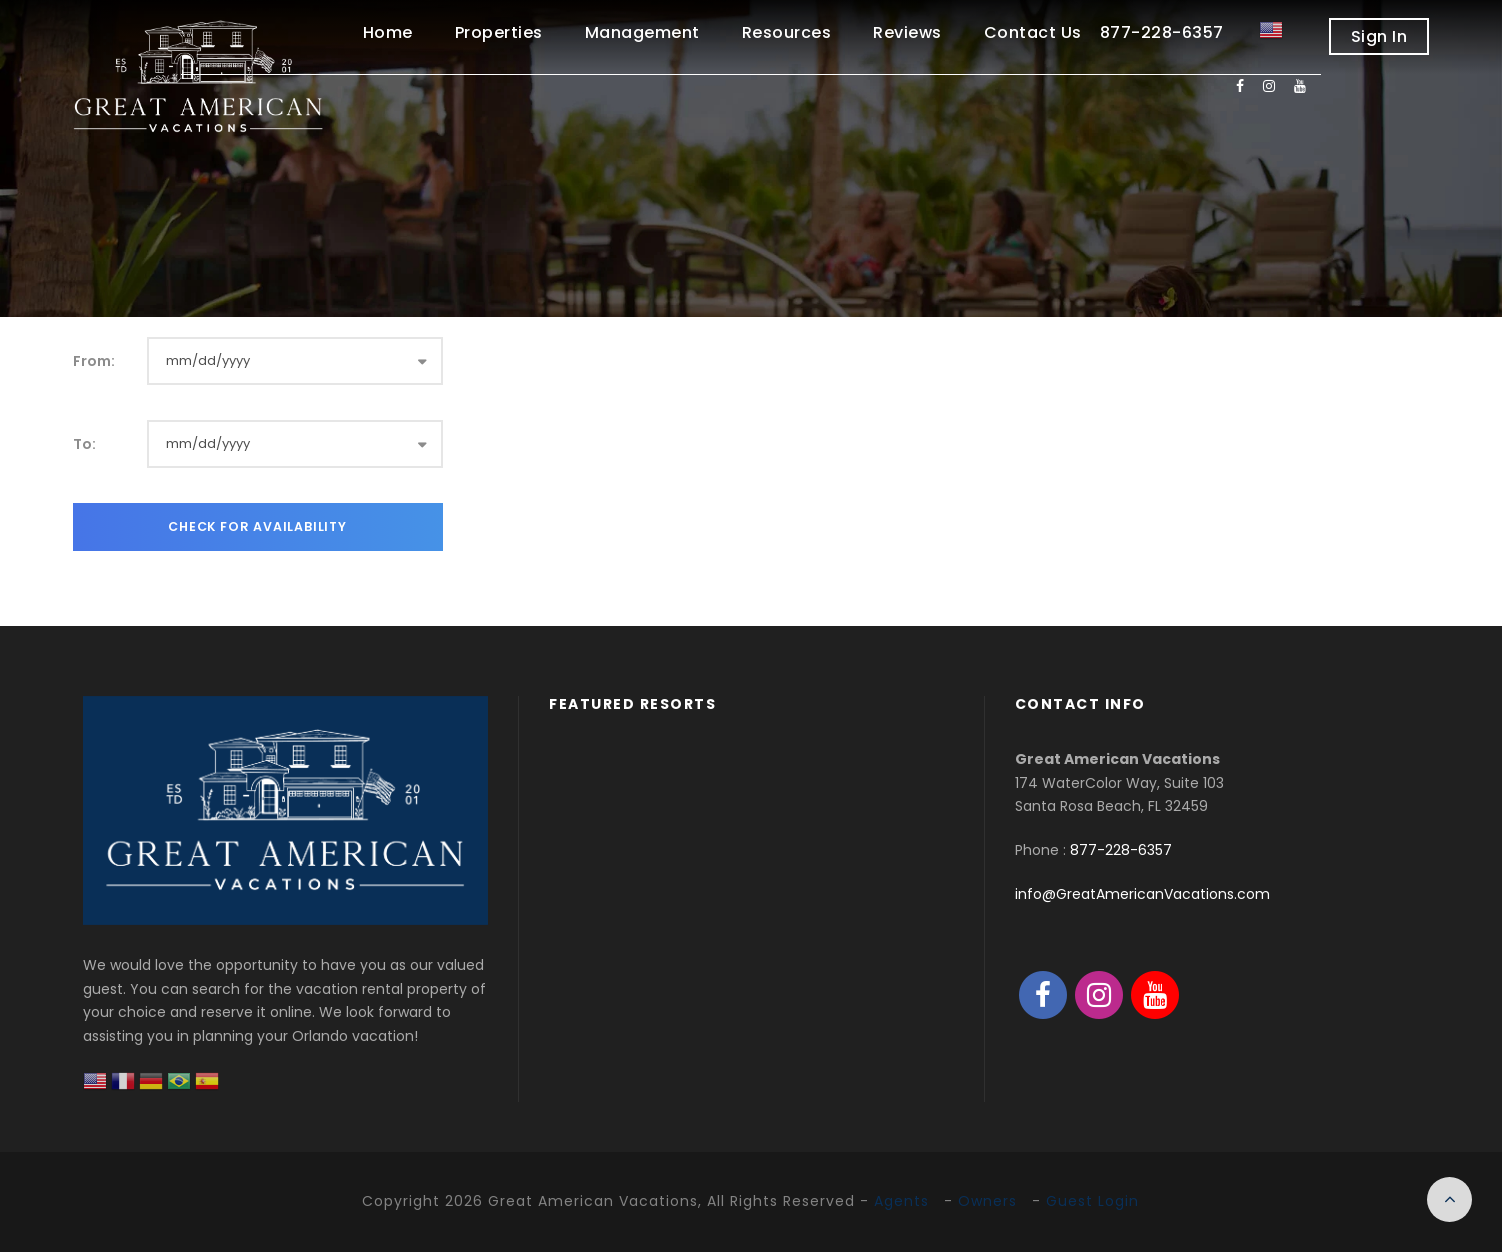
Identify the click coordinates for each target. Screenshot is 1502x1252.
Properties (499, 32)
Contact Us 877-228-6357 (1104, 32)
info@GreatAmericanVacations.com (1142, 894)
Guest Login (1092, 1201)
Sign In (1379, 36)
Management (642, 32)
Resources (787, 32)
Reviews (907, 32)
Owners (987, 1201)
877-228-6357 (1121, 850)
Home (388, 32)
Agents (901, 1201)
